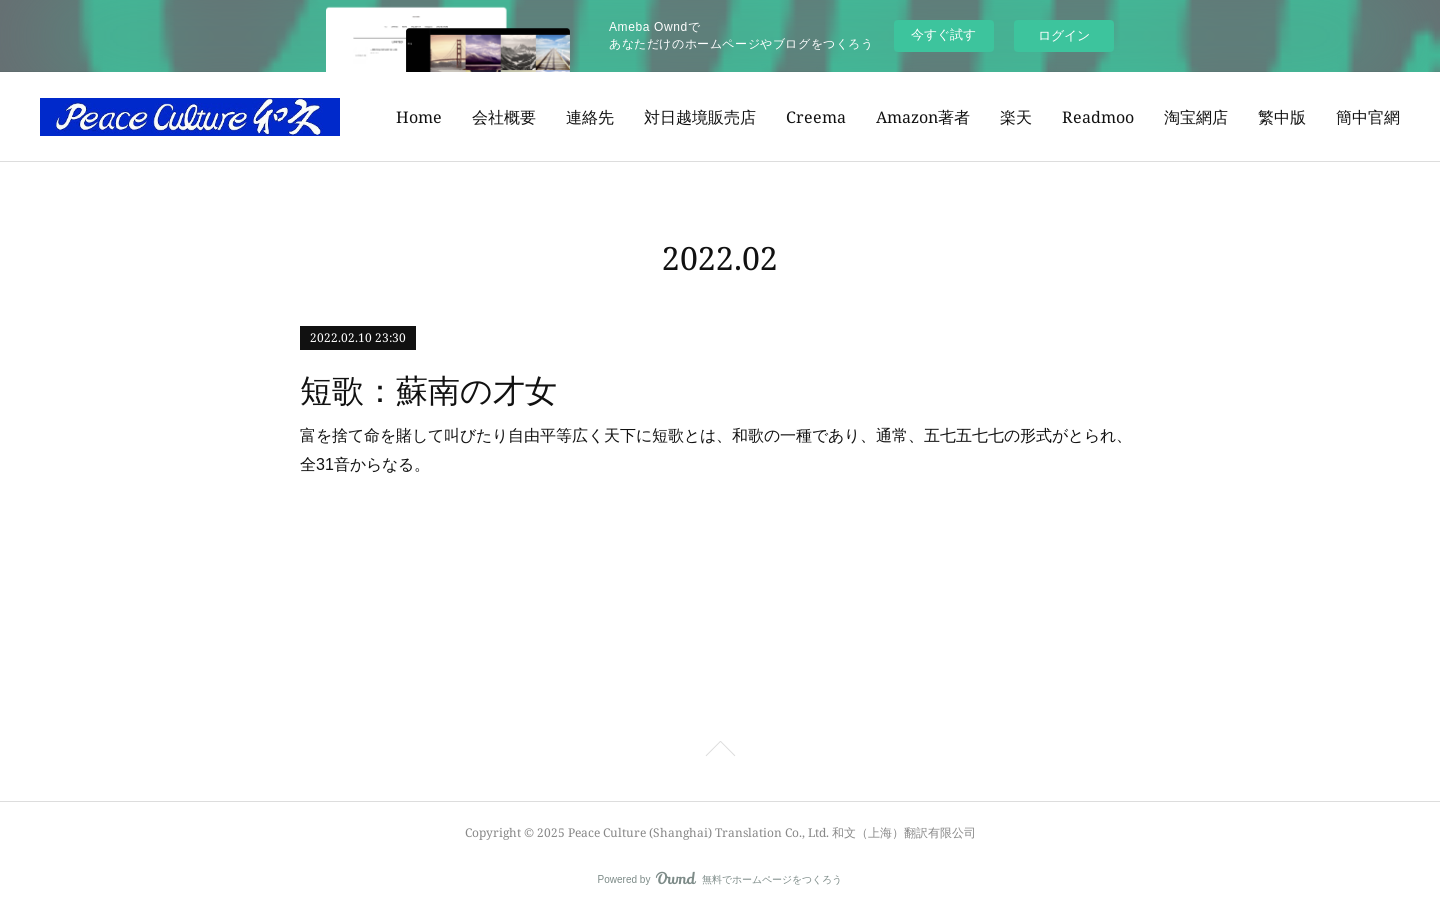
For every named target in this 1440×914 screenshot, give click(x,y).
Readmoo (1098, 117)
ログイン (1064, 35)
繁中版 (1282, 117)
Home (419, 117)
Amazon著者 (923, 117)
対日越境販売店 (700, 117)
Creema (816, 117)
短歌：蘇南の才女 (428, 391)
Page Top (720, 752)
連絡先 (590, 117)
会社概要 (504, 117)
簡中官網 (1368, 117)
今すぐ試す (943, 34)
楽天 (1016, 117)
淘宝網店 (1196, 117)
